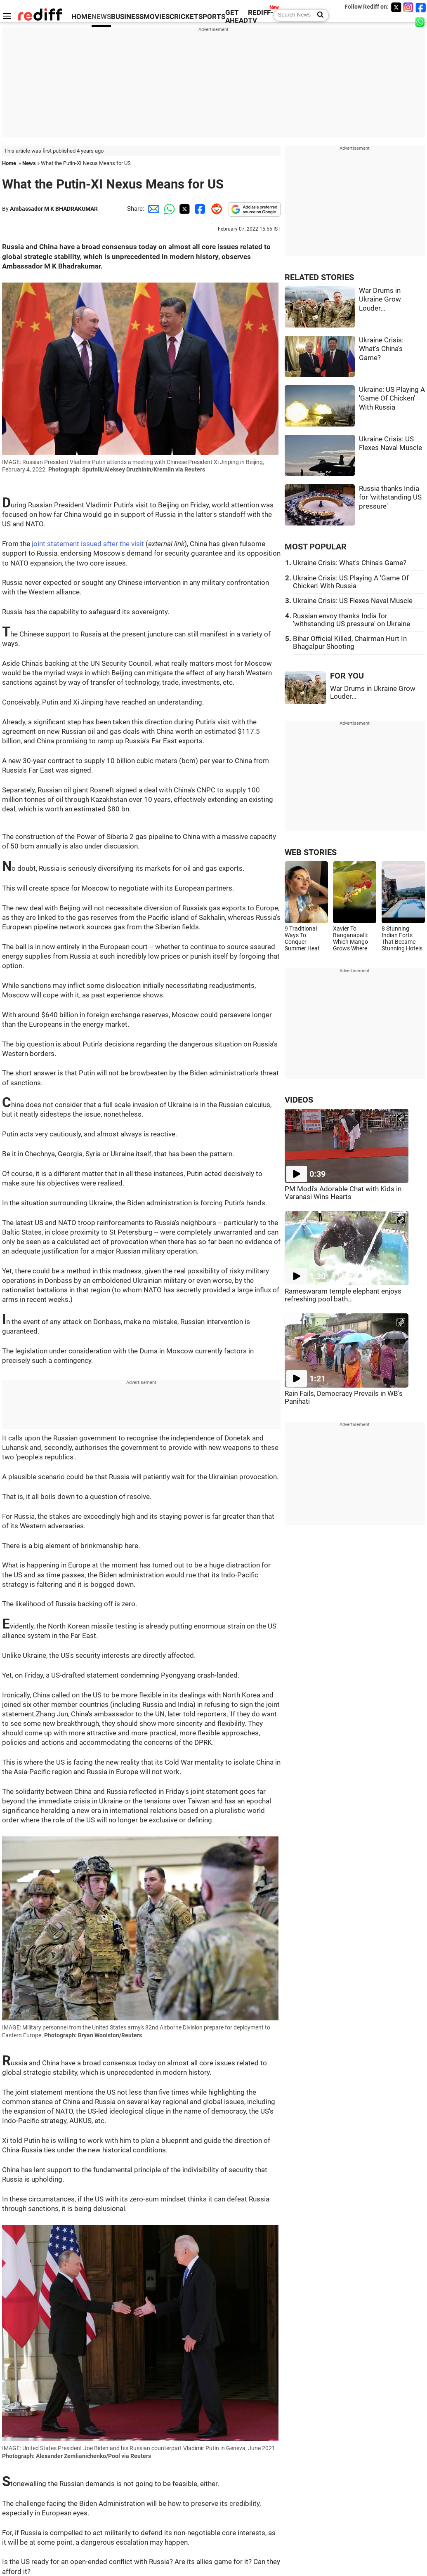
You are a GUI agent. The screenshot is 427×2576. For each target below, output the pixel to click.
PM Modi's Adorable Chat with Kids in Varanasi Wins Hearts (343, 1193)
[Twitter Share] (183, 208)
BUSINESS (127, 17)
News (29, 163)
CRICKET (184, 17)
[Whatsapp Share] (168, 208)
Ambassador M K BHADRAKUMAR (54, 208)
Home (9, 163)
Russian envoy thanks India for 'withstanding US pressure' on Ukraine (351, 620)
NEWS (101, 17)
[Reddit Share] (215, 208)
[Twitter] (396, 7)
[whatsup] (421, 21)
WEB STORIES (311, 852)
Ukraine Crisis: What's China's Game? (381, 349)
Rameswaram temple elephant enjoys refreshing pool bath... (343, 1295)
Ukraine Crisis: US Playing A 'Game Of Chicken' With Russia (351, 582)
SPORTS (211, 17)
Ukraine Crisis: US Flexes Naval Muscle (353, 601)
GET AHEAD (236, 16)
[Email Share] (152, 208)
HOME (81, 17)
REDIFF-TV (261, 16)
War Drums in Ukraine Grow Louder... (380, 299)
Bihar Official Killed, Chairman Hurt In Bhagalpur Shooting (350, 642)
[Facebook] (421, 7)
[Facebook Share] (199, 208)
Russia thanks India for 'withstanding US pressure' (390, 497)
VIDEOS (299, 1100)
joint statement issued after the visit (88, 544)
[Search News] (317, 15)
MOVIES (157, 17)
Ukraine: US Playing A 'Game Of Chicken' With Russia (392, 398)
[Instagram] (408, 7)
